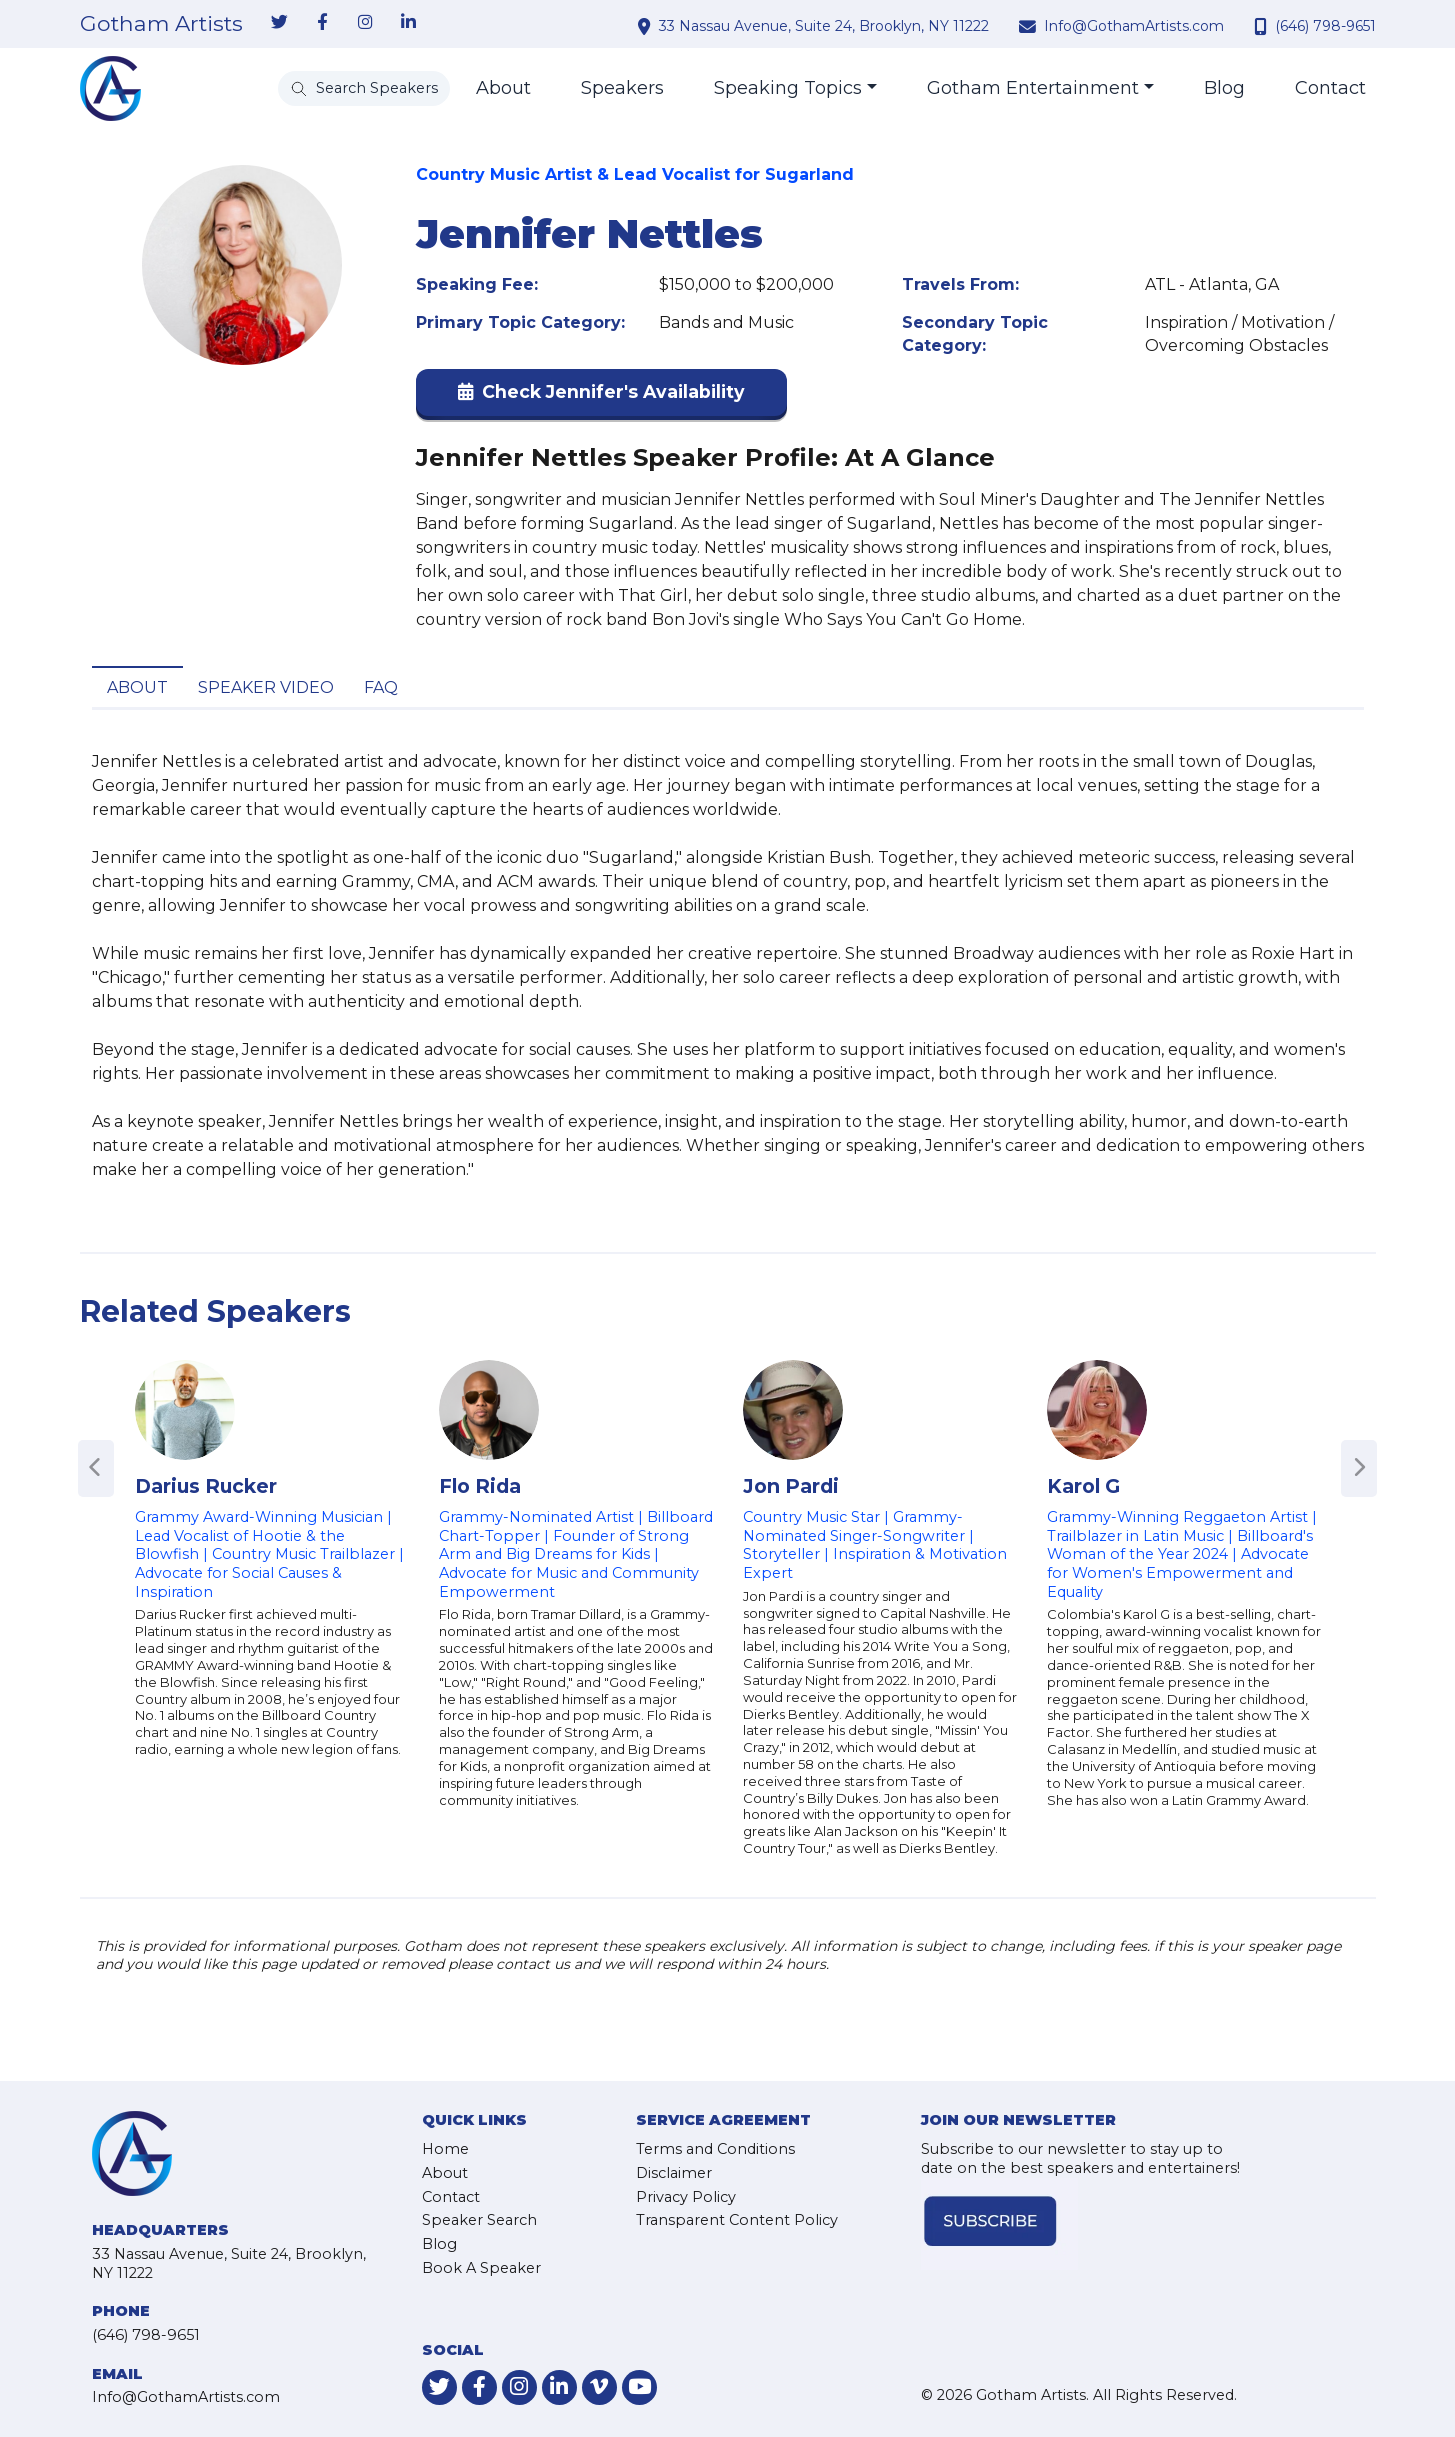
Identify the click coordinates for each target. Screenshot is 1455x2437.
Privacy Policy (686, 2197)
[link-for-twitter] (280, 23)
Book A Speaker (481, 2268)
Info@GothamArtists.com (1134, 26)
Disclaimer (674, 2173)
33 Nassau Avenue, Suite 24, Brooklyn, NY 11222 (824, 26)
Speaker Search (479, 2220)
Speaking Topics (788, 88)
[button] (601, 396)
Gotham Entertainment (1033, 88)
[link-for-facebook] (323, 23)
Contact (1330, 88)
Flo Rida (480, 1486)
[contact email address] (1030, 26)
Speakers (622, 88)
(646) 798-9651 (1325, 26)
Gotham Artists (161, 24)
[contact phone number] (1263, 26)
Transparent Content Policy (737, 2220)
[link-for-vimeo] (599, 2387)
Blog (1224, 88)
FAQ (381, 687)
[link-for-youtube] (639, 2387)
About (503, 88)
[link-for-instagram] (366, 23)
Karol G (1083, 1486)
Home (445, 2149)
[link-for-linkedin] (409, 23)
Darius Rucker (206, 1486)
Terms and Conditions (715, 2149)
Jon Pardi (791, 1486)
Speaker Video (266, 687)
